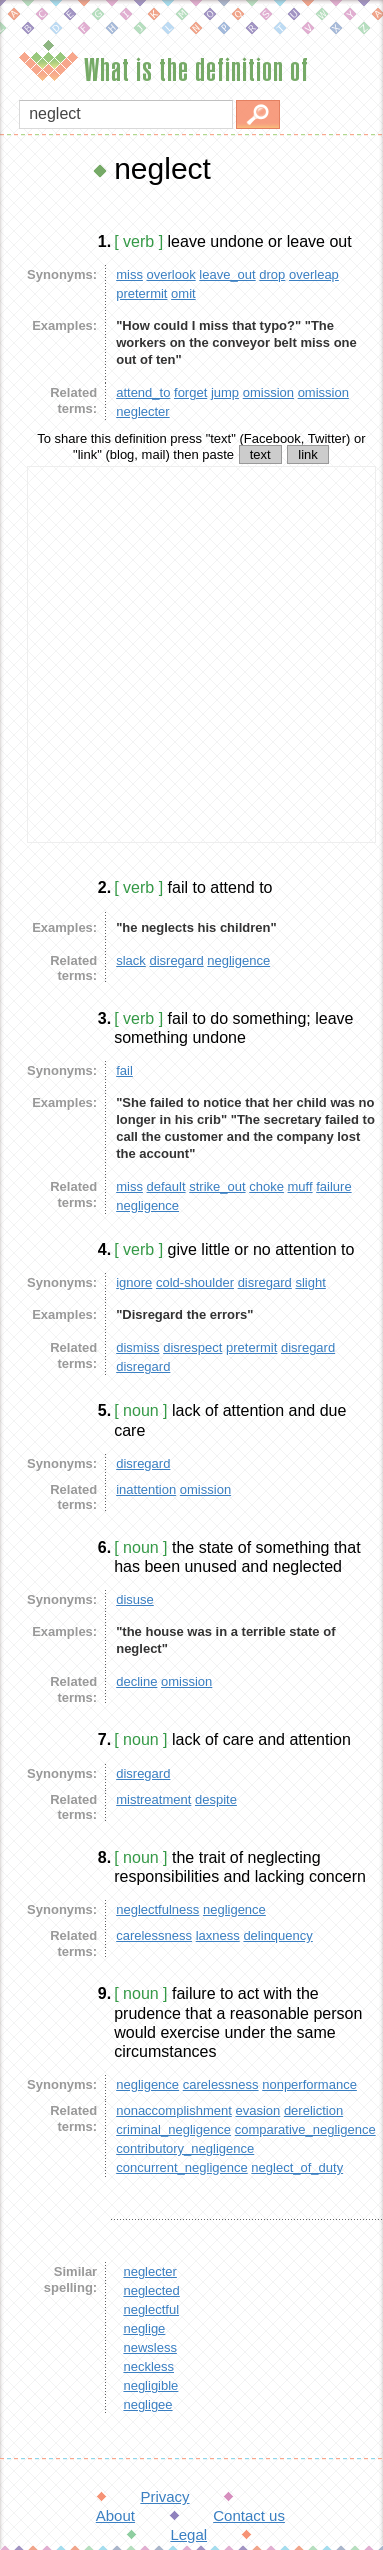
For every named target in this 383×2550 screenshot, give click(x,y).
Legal (188, 2534)
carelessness (154, 1935)
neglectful (151, 2309)
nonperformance (309, 2084)
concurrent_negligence (182, 2167)
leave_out (227, 274)
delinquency (277, 1935)
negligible (150, 2385)
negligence (238, 960)
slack (131, 960)
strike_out (217, 1186)
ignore (134, 1282)
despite (216, 1799)
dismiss (137, 1347)
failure (333, 1186)
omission (268, 392)
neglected (151, 2290)
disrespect (192, 1347)
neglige (144, 2328)
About (115, 2515)
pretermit (141, 293)
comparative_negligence (305, 2129)
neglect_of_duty (297, 2167)
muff (300, 1186)
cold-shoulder (195, 1282)
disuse (135, 1599)
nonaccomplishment (174, 2110)
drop (272, 274)
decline (136, 1681)
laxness (218, 1935)
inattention (146, 1489)
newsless (149, 2347)
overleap (314, 274)
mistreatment (153, 1799)
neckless (148, 2366)
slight (310, 1282)
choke (266, 1186)
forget (190, 392)
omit (183, 293)
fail (124, 1070)
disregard (176, 960)
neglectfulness (157, 1909)
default (166, 1186)
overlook (171, 274)
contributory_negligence (185, 2148)
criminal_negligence (173, 2129)
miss (129, 274)
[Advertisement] (187, 654)
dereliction (313, 2110)
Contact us (249, 2515)
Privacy (164, 2496)
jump (225, 392)
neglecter (142, 411)
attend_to (143, 392)
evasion (257, 2110)
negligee (147, 2404)
